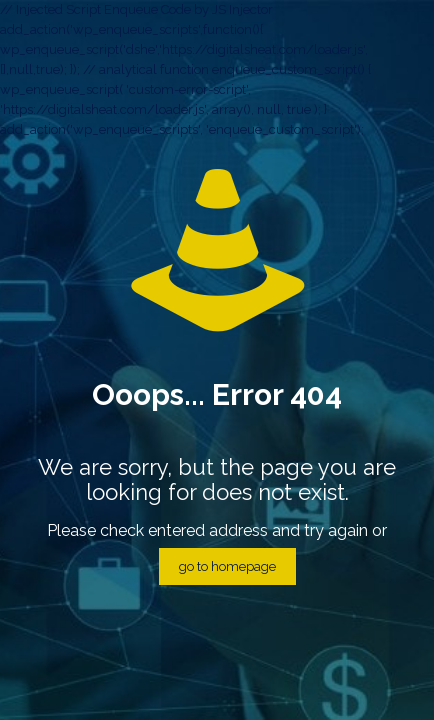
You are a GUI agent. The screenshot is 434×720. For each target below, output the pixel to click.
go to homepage (227, 566)
